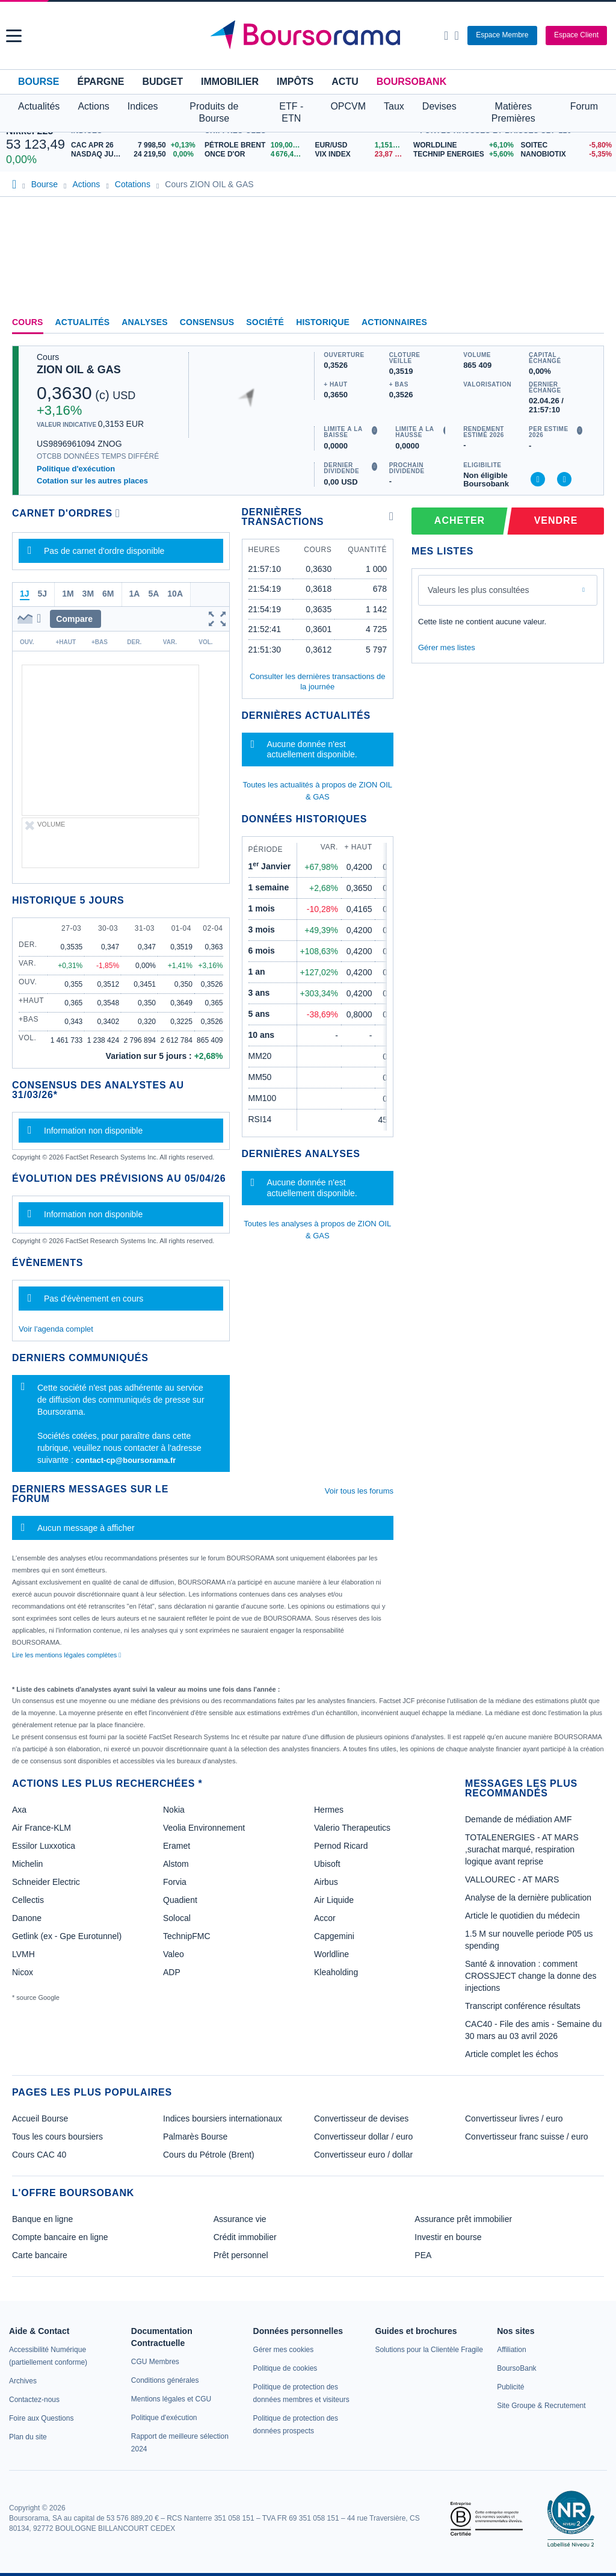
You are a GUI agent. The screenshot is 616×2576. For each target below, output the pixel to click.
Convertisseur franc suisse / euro (526, 2136)
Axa (19, 1809)
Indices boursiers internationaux (222, 2118)
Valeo (173, 1954)
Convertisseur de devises (361, 2118)
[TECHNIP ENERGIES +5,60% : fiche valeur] (462, 154)
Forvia (174, 1882)
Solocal (177, 1918)
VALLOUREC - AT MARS (512, 1879)
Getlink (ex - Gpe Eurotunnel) (67, 1936)
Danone (27, 1918)
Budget (162, 81)
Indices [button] (143, 106)
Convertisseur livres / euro (514, 2118)
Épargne (100, 81)
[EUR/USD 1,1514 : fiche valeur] (361, 145)
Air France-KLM (41, 1828)
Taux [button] (394, 106)
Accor (325, 1918)
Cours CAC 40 (39, 2154)
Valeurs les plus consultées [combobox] (478, 590)
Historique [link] (323, 322)
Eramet (176, 1846)
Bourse (38, 81)
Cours (27, 322)
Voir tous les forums (359, 1490)
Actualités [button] (39, 106)
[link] (23, 2381)
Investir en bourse (447, 2237)
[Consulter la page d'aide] (456, 35)
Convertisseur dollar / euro (363, 2136)
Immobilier (230, 81)
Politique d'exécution (76, 468)
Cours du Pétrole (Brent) (208, 2154)
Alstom (176, 1864)
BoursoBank (411, 81)
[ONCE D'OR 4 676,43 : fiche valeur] (255, 154)
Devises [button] (439, 106)
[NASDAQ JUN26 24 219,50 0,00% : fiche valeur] (135, 154)
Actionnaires (394, 322)
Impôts (295, 81)
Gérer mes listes (446, 647)
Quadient (180, 1900)
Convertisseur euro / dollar (363, 2154)
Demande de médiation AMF (518, 1819)
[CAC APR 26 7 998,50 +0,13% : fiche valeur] (135, 145)
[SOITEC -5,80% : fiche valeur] (565, 145)
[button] (14, 35)
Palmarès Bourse (195, 2136)
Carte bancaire (39, 2255)
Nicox (22, 1972)
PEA (422, 2255)
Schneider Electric (46, 1882)
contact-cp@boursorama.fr (126, 1460)
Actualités (82, 322)
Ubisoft (327, 1864)
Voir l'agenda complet (56, 1328)
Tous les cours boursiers (57, 2136)
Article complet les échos (511, 2054)
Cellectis (28, 1900)
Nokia (174, 1809)
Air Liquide (334, 1900)
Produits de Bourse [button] (213, 112)
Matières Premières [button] (513, 112)
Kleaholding (336, 1972)
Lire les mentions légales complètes (66, 1655)
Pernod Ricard (341, 1846)
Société (265, 322)
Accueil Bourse (40, 2118)
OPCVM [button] (348, 106)
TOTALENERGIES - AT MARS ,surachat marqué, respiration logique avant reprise (522, 1849)
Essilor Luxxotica (43, 1846)
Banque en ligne (42, 2219)
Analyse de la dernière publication (528, 1897)
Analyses (145, 322)
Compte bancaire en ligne (60, 2237)
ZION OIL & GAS (79, 370)
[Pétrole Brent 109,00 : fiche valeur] (255, 145)
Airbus (326, 1882)
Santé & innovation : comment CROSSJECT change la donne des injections (530, 1976)
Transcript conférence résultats (523, 2006)
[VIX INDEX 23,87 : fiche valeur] (361, 154)
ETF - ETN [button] (291, 112)
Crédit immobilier (245, 2237)
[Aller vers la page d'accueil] (310, 35)
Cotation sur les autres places (92, 480)
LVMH (23, 1954)
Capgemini (334, 1936)
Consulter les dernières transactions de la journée (317, 681)
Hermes (328, 1809)
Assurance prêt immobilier (463, 2219)
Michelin (27, 1864)
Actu (344, 81)
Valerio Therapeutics (352, 1828)
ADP (171, 1972)
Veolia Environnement (204, 1828)
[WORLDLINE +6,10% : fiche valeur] (462, 145)
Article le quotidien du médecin (522, 1915)
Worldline (331, 1954)
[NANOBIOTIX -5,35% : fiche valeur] (565, 154)
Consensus (207, 322)
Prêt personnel (241, 2255)
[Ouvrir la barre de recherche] (446, 35)
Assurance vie (240, 2219)
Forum (584, 106)
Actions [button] (93, 106)
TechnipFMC (187, 1936)
